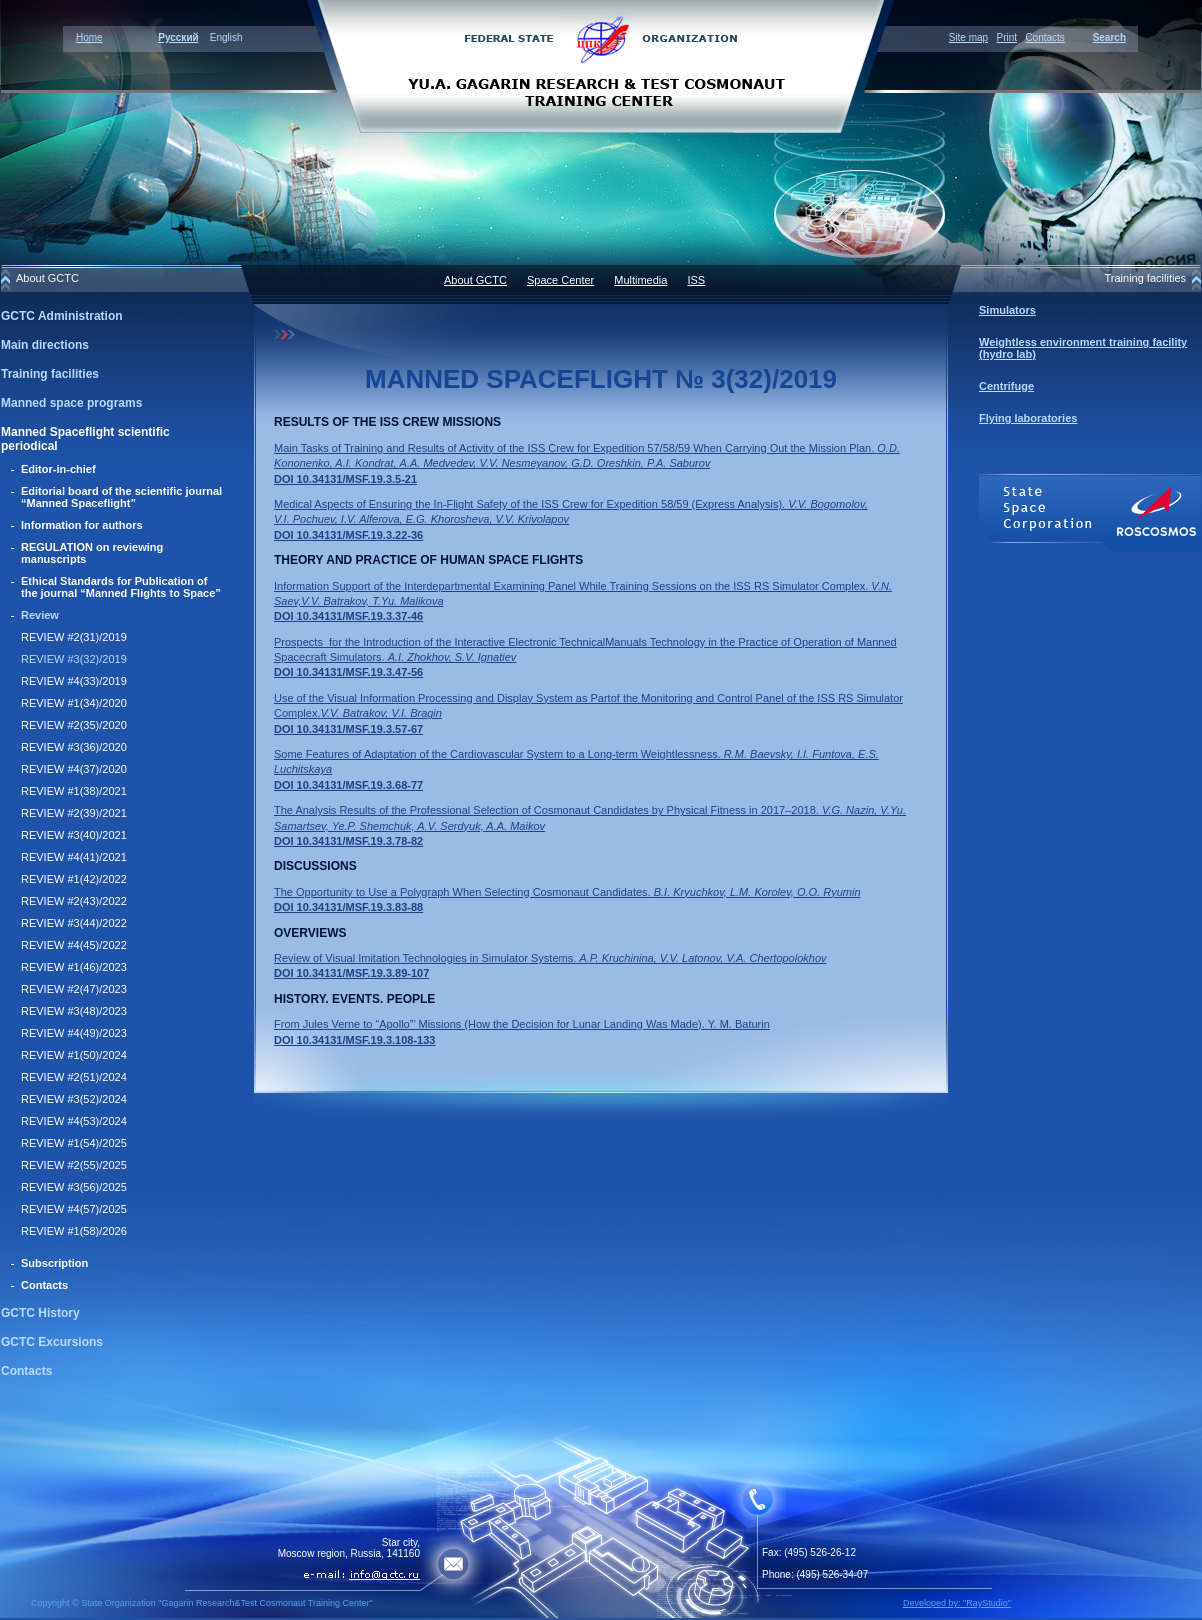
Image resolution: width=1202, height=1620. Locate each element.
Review (40, 615)
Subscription (54, 1263)
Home (89, 37)
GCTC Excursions (52, 1342)
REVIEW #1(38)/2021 (74, 791)
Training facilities (50, 374)
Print (1006, 37)
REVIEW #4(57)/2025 (74, 1209)
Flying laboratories (1028, 418)
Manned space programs (71, 403)
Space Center (560, 280)
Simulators (1007, 310)
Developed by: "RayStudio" (957, 1603)
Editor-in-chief (58, 469)
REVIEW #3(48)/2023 (74, 1011)
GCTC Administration (62, 316)
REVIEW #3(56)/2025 (74, 1187)
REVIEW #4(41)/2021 (74, 857)
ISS (696, 280)
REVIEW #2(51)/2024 (74, 1077)
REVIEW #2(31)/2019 (74, 637)
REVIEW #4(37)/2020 (74, 769)
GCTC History (40, 1313)
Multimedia (640, 280)
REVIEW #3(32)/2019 (74, 659)
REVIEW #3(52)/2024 (74, 1099)
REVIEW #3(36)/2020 (74, 747)
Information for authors (82, 525)
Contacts (1044, 37)
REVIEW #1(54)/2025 (74, 1143)
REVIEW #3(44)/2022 (74, 923)
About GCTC (475, 280)
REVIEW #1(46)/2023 (74, 967)
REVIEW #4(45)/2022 (74, 945)
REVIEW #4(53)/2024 (74, 1121)
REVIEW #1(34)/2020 (74, 703)
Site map (968, 37)
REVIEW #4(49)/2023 (74, 1033)
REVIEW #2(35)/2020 (74, 725)
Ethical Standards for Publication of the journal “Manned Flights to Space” (121, 587)
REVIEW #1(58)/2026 (74, 1231)
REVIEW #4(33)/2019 (74, 681)
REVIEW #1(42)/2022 (74, 879)
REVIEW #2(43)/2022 (74, 901)
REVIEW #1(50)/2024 (74, 1055)
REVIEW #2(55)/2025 (74, 1165)
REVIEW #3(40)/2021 (74, 835)
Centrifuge (1006, 386)
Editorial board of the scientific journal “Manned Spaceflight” (121, 497)
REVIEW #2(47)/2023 (74, 989)
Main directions (45, 345)
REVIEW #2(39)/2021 (74, 813)
